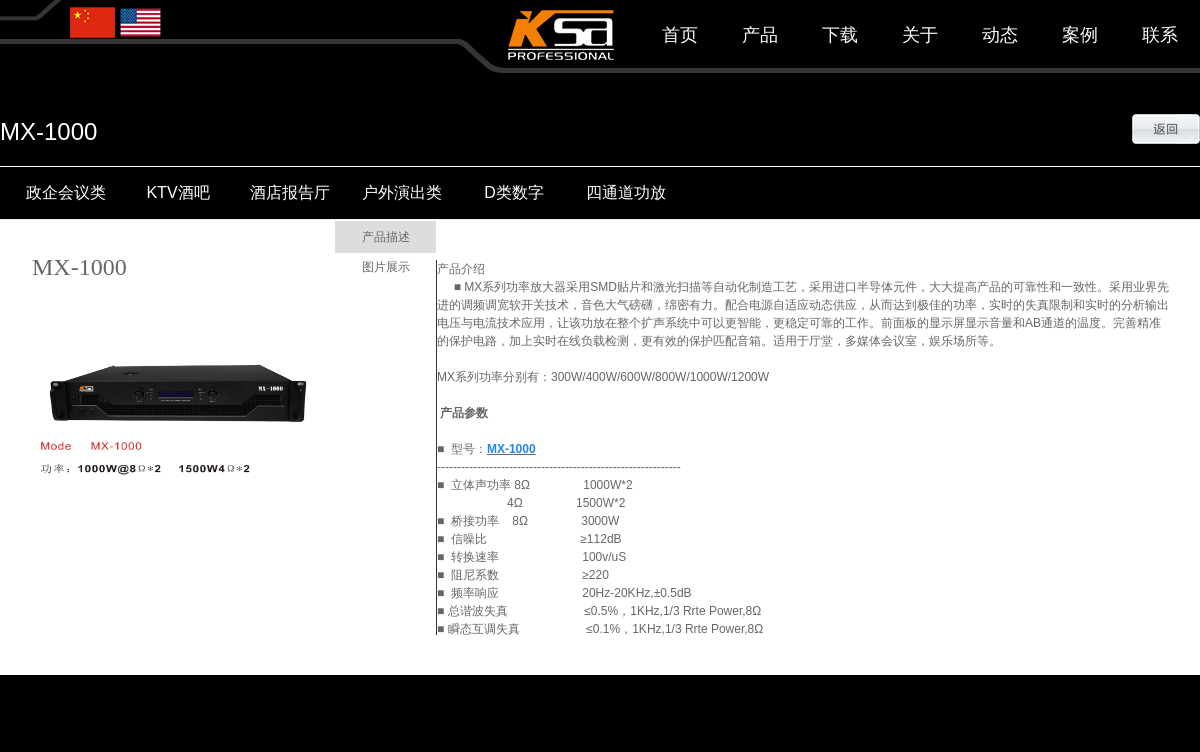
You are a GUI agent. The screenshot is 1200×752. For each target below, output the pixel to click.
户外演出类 (402, 192)
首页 (680, 35)
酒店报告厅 (290, 192)
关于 (920, 35)
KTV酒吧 (177, 192)
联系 (1160, 35)
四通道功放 (626, 192)
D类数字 (514, 192)
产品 (760, 35)
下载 (840, 35)
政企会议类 (66, 192)
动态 (1000, 35)
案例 (1080, 35)
